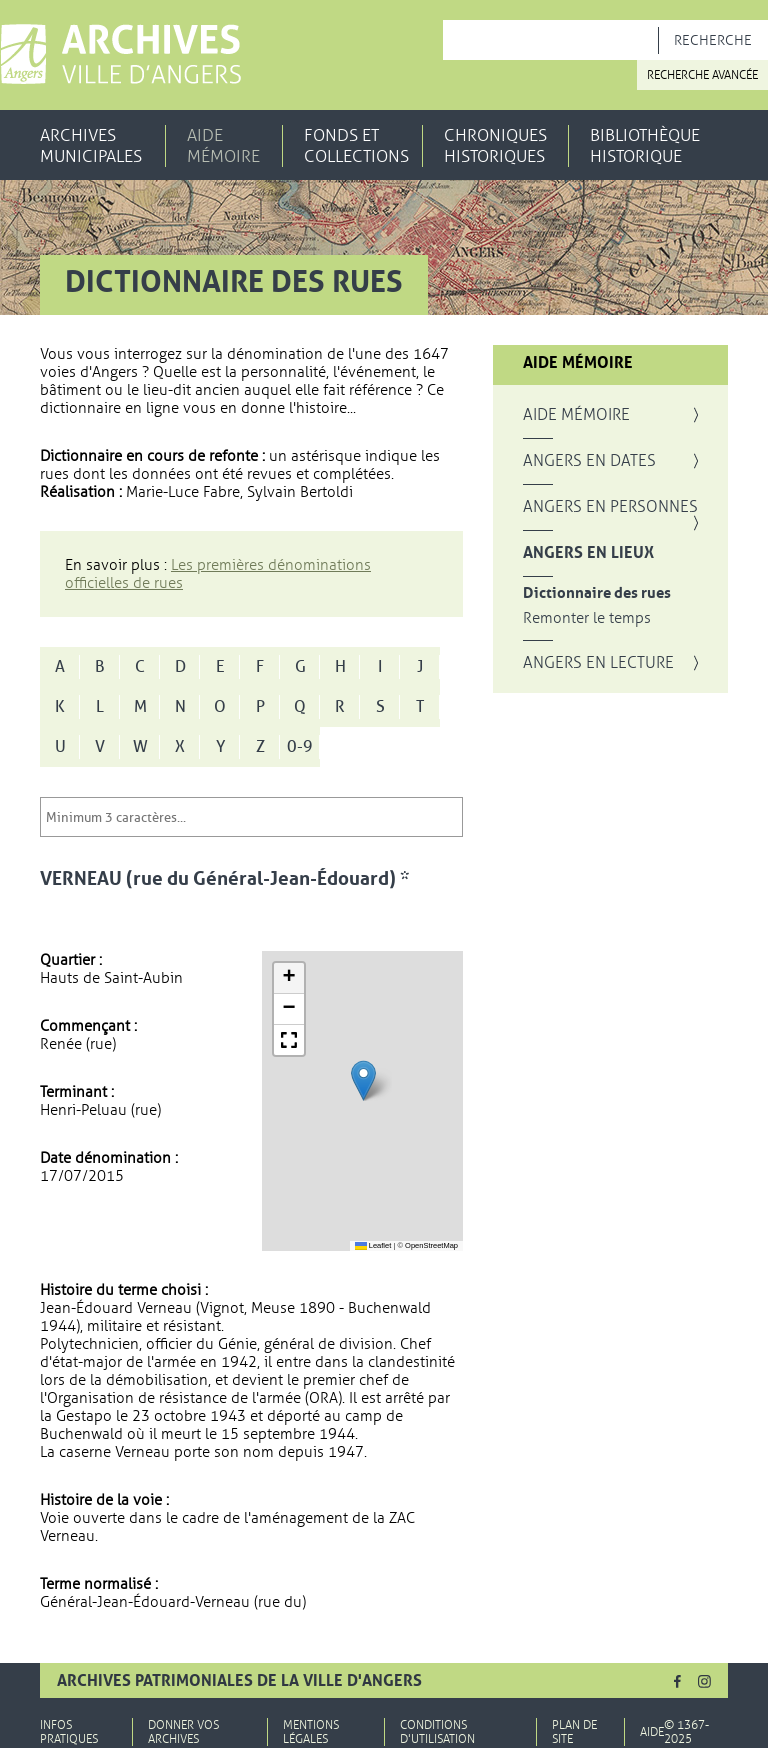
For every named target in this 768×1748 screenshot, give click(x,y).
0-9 (300, 747)
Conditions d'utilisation (437, 1732)
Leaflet (373, 1245)
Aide (652, 1732)
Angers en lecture (598, 663)
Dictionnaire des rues (597, 593)
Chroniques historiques (495, 146)
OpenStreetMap (431, 1245)
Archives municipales (91, 146)
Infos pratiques (69, 1732)
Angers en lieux (588, 553)
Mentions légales (311, 1732)
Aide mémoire (223, 146)
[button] (363, 1080)
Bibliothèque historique (645, 146)
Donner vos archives (183, 1732)
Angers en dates (589, 461)
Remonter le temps (587, 618)
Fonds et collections (356, 146)
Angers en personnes (610, 507)
